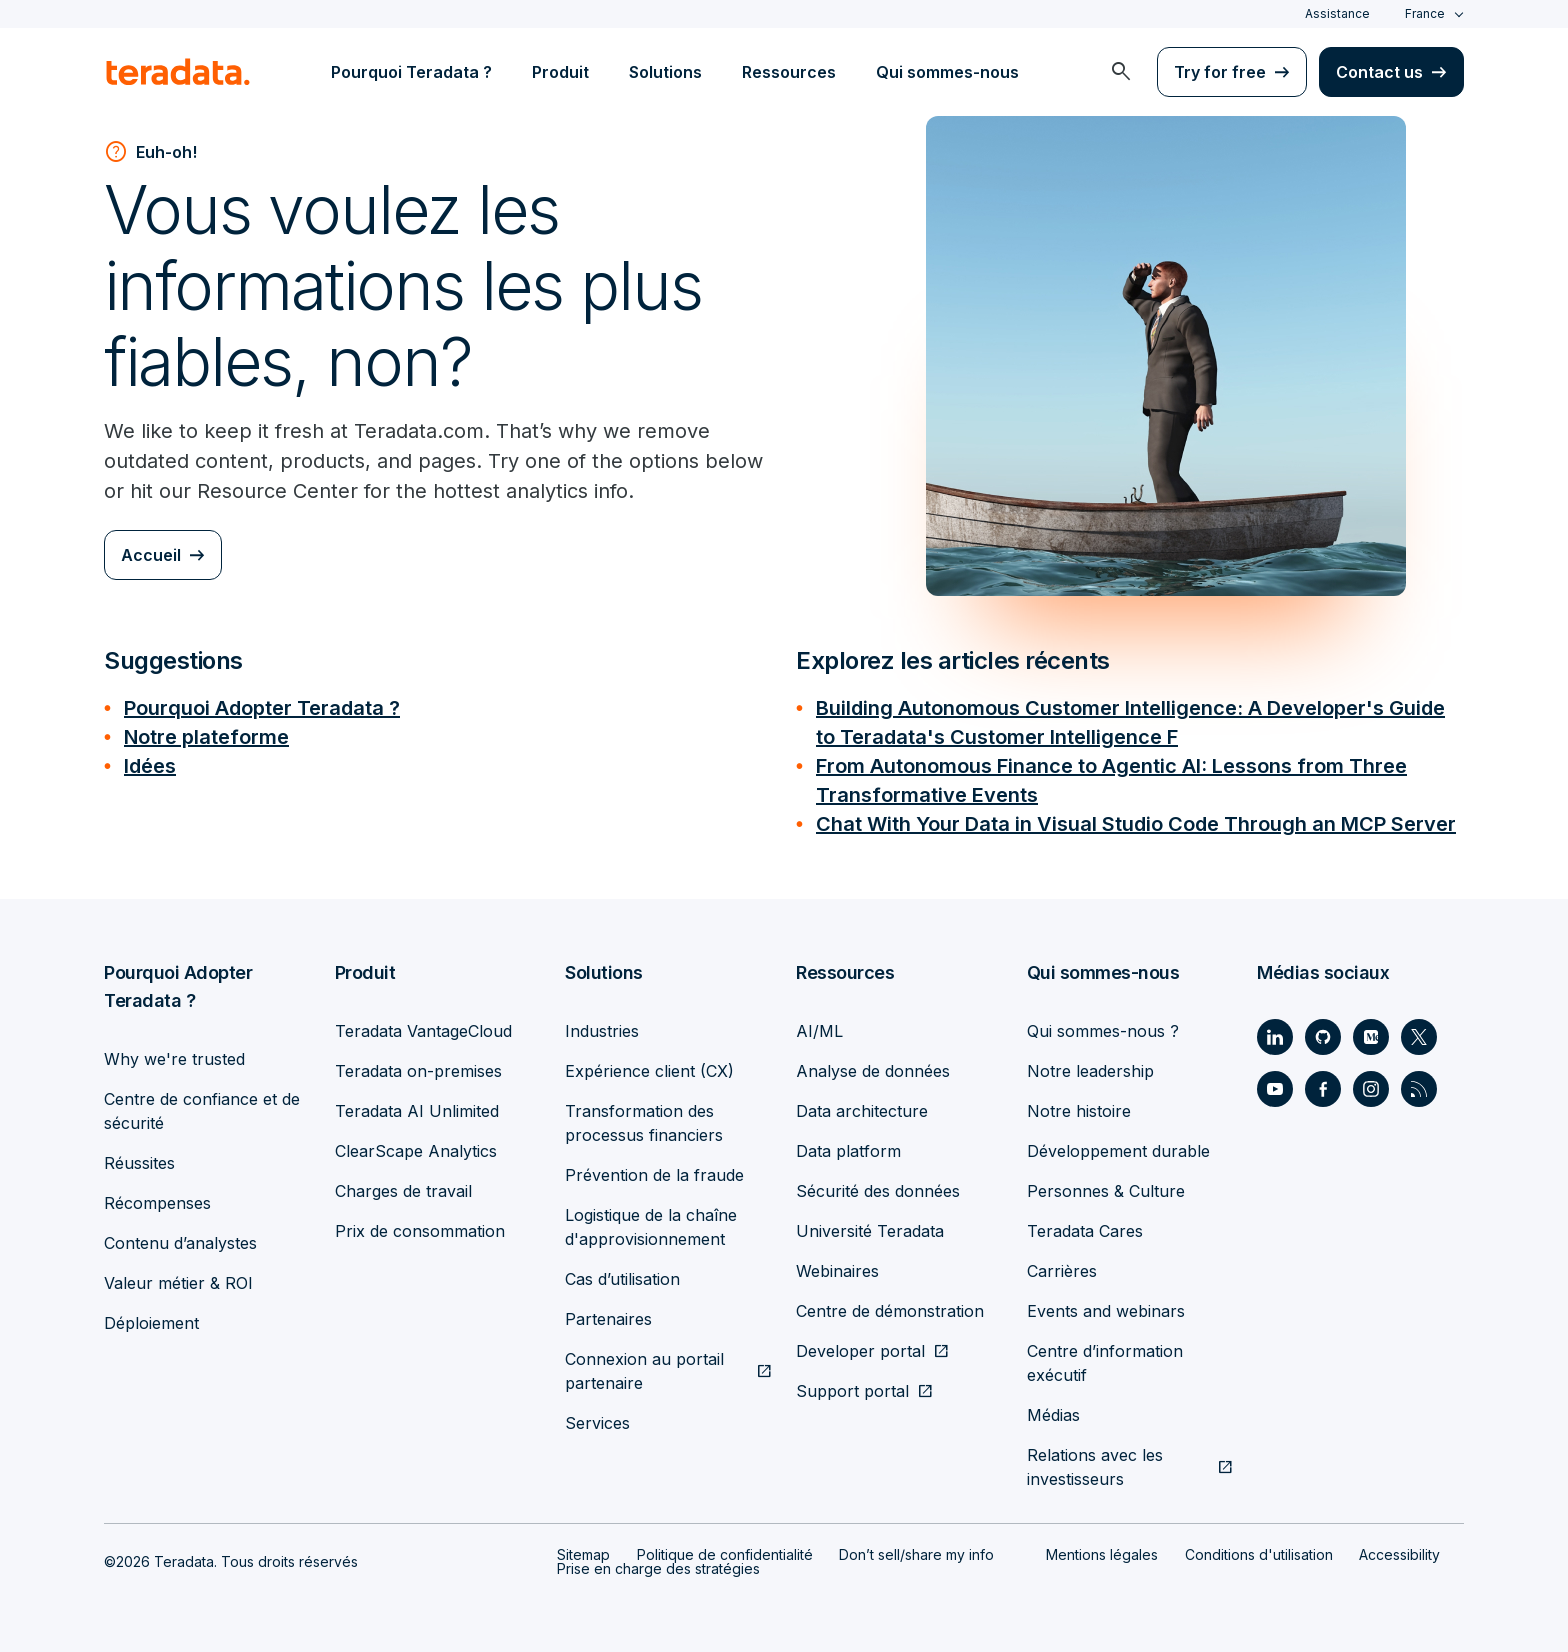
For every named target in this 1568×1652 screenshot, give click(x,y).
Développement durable (1118, 1145)
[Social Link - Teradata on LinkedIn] (1275, 1031)
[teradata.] (178, 72)
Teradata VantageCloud (423, 1025)
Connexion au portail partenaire (644, 1365)
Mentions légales (1102, 1548)
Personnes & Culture (1106, 1185)
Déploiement (151, 1317)
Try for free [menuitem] (1220, 72)
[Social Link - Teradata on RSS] (1419, 1083)
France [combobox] (1425, 13)
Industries (602, 1025)
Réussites (139, 1157)
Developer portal (860, 1345)
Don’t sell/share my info (916, 1548)
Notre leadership (1090, 1065)
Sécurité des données (878, 1185)
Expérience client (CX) (649, 1065)
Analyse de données (873, 1065)
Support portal (852, 1385)
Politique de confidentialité (725, 1548)
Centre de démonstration (890, 1305)
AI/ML (819, 1025)
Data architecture (862, 1105)
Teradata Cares (1085, 1225)
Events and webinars (1106, 1305)
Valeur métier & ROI (178, 1277)
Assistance (1337, 13)
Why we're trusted (174, 1053)
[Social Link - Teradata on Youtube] (1275, 1083)
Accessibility (1399, 1548)
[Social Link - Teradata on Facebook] (1323, 1083)
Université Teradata (870, 1225)
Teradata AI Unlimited (417, 1105)
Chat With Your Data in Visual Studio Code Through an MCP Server (1136, 819)
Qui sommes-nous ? (1103, 1025)
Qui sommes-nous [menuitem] (947, 72)
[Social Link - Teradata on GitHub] (1323, 1031)
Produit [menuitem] (560, 72)
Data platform (848, 1145)
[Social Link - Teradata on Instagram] (1371, 1083)
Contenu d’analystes (180, 1237)
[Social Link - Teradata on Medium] (1371, 1031)
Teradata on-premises (418, 1065)
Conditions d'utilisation (1259, 1548)
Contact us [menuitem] (1379, 72)
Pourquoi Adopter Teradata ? (262, 707)
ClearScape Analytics (416, 1145)
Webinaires (837, 1265)
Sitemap (583, 1548)
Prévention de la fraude (654, 1169)
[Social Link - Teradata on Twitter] (1419, 1031)
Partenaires (608, 1313)
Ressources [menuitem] (789, 72)
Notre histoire (1079, 1105)
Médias (1053, 1409)
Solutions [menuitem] (665, 72)
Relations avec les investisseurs (1095, 1461)
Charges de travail (403, 1185)
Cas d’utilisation (622, 1273)
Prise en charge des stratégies (658, 1562)
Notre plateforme (206, 735)
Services (597, 1417)
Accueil (151, 555)
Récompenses (157, 1197)
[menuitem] (1121, 72)
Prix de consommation (420, 1225)
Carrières (1062, 1265)
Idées (150, 763)
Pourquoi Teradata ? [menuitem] (411, 72)
